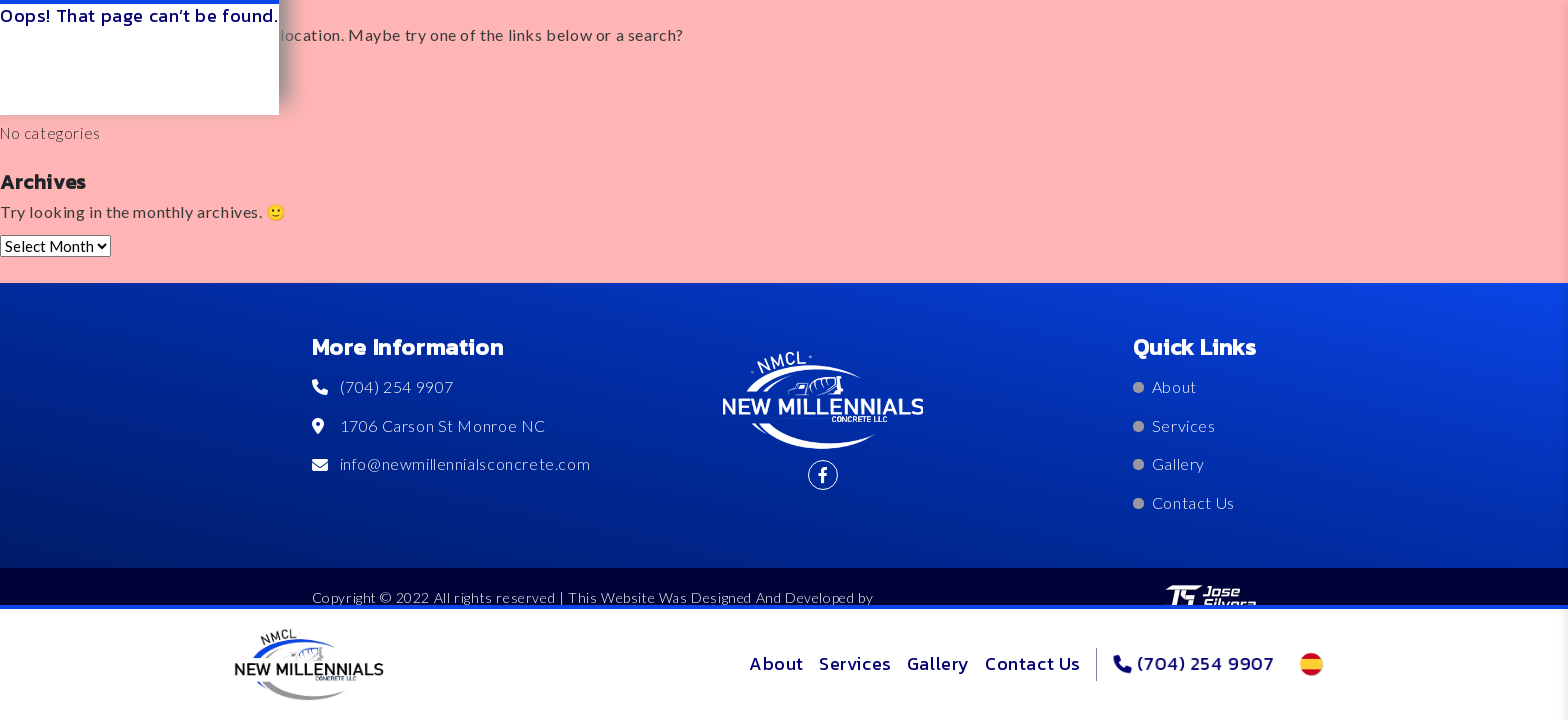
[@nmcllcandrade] (823, 475)
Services (855, 663)
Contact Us (1033, 663)
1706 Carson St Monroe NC (429, 425)
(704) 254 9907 (1194, 664)
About (776, 663)
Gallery (938, 663)
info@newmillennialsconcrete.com (451, 463)
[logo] (309, 665)
